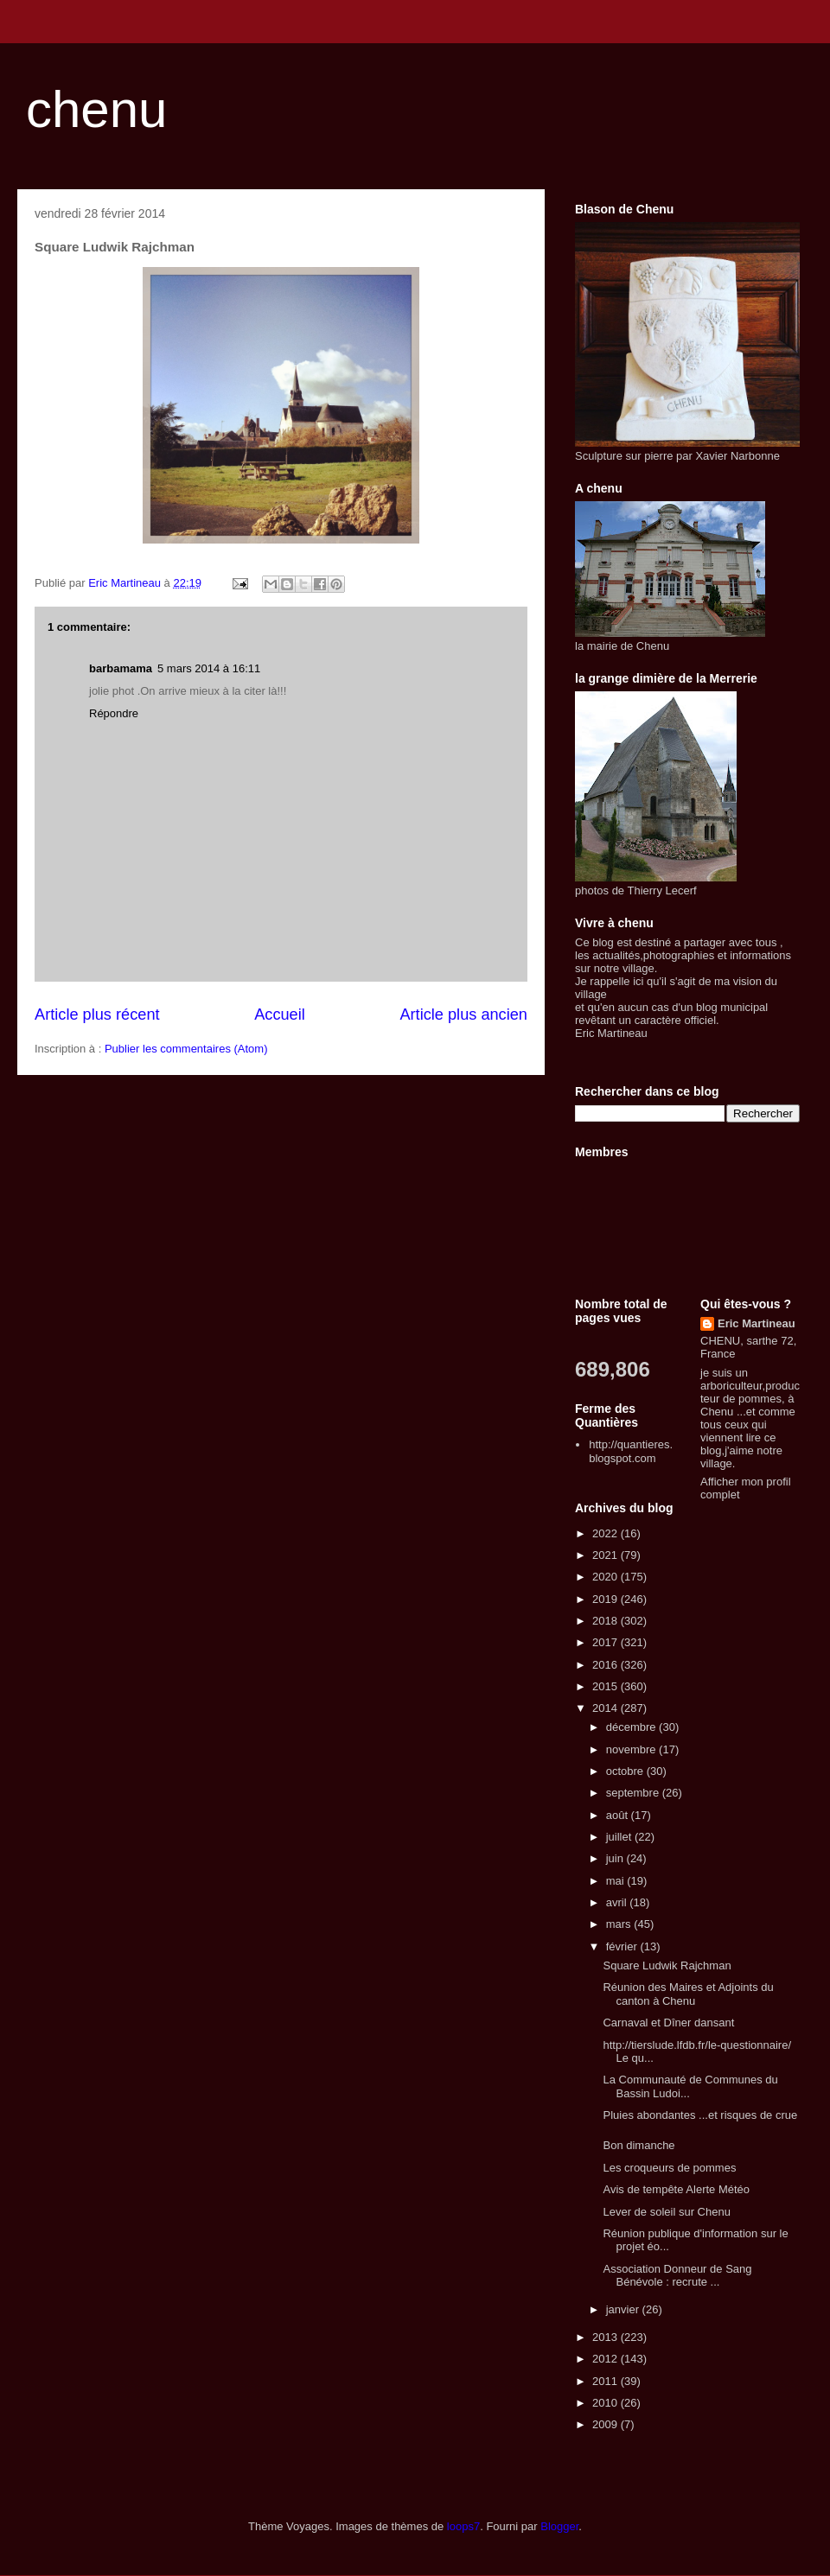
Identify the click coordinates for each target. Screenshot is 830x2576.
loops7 (463, 2526)
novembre (632, 1749)
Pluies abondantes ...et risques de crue (700, 2115)
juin (616, 1858)
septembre (634, 1792)
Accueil (279, 1014)
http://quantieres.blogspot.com (631, 1451)
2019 (606, 1599)
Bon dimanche (638, 2145)
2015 (606, 1686)
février (623, 1946)
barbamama (120, 668)
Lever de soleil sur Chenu (666, 2211)
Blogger (559, 2526)
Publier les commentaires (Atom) (186, 1048)
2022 (606, 1533)
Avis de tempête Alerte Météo (676, 2189)
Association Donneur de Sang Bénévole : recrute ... (677, 2275)
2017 (606, 1642)
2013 (606, 2337)
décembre (632, 1727)
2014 (606, 1707)
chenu (96, 109)
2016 (606, 1664)
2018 (606, 1620)
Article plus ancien (463, 1014)
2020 (606, 1576)
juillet (620, 1836)
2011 (606, 2381)
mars (620, 1924)
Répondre (113, 713)
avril (617, 1902)
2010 (606, 2402)
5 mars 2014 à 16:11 (208, 668)
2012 (606, 2358)
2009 (606, 2424)
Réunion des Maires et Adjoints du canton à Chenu (688, 1994)
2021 (606, 1555)
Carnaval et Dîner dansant (668, 2022)
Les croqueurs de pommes (669, 2167)
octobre (626, 1771)
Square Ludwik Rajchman (667, 1965)
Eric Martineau (756, 1323)
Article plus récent (97, 1014)
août (618, 1815)
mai (617, 1880)
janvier (624, 2309)
